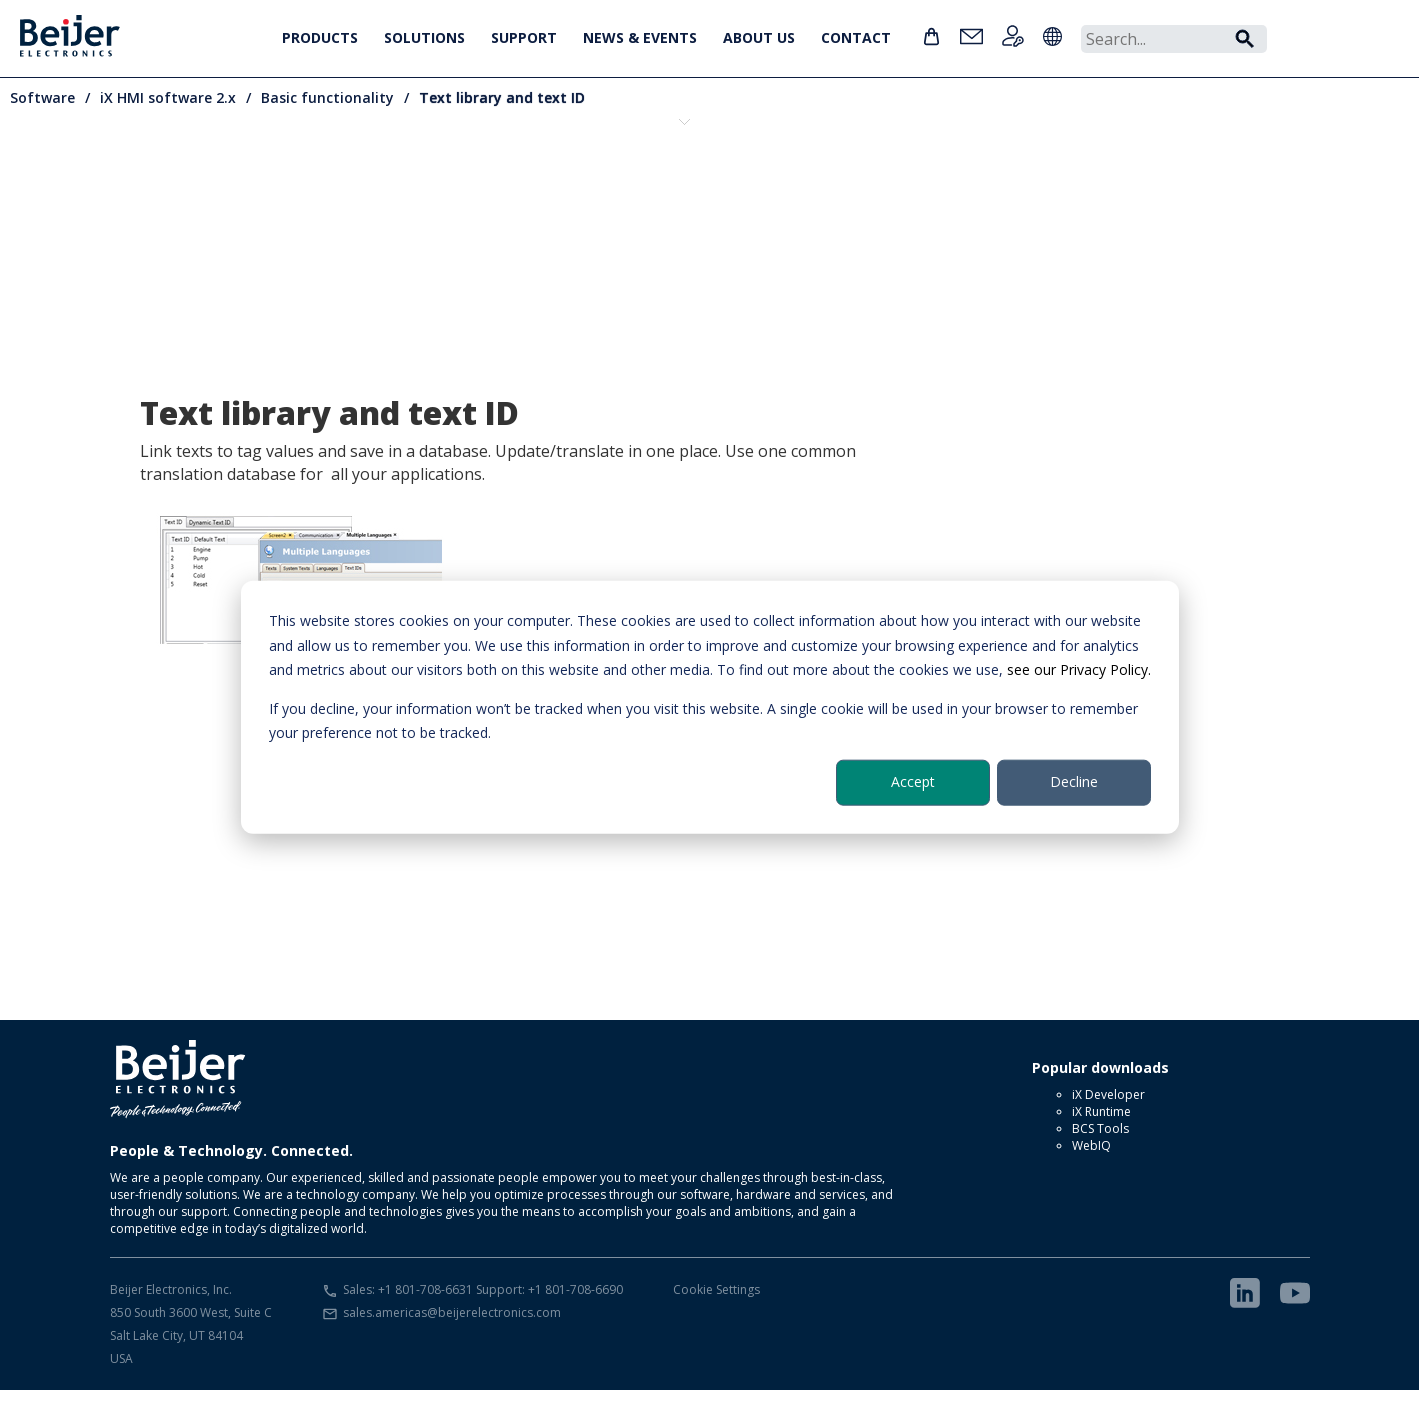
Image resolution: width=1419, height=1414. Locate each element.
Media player (985, 190)
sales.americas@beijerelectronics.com (452, 1336)
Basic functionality (327, 97)
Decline (1074, 781)
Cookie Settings (716, 1313)
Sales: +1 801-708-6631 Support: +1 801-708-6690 (483, 1313)
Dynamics (855, 190)
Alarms (205, 190)
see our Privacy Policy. (1079, 669)
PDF (1245, 190)
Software (42, 97)
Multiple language (1115, 190)
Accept (913, 781)
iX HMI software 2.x (168, 97)
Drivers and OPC (725, 190)
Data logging (465, 190)
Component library (335, 198)
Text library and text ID (502, 97)
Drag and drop (595, 190)
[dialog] (710, 707)
